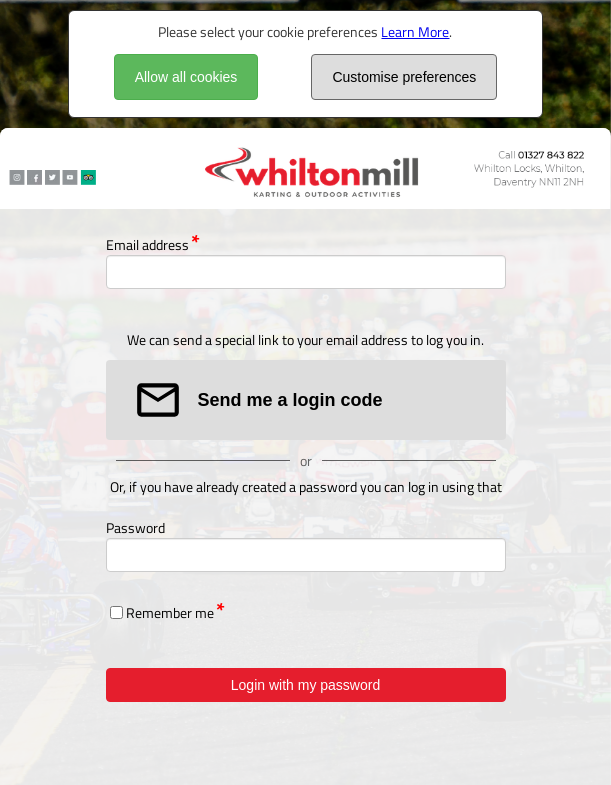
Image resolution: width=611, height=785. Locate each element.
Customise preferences (404, 77)
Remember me (170, 612)
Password (135, 527)
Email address (147, 244)
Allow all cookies (186, 77)
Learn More (415, 31)
